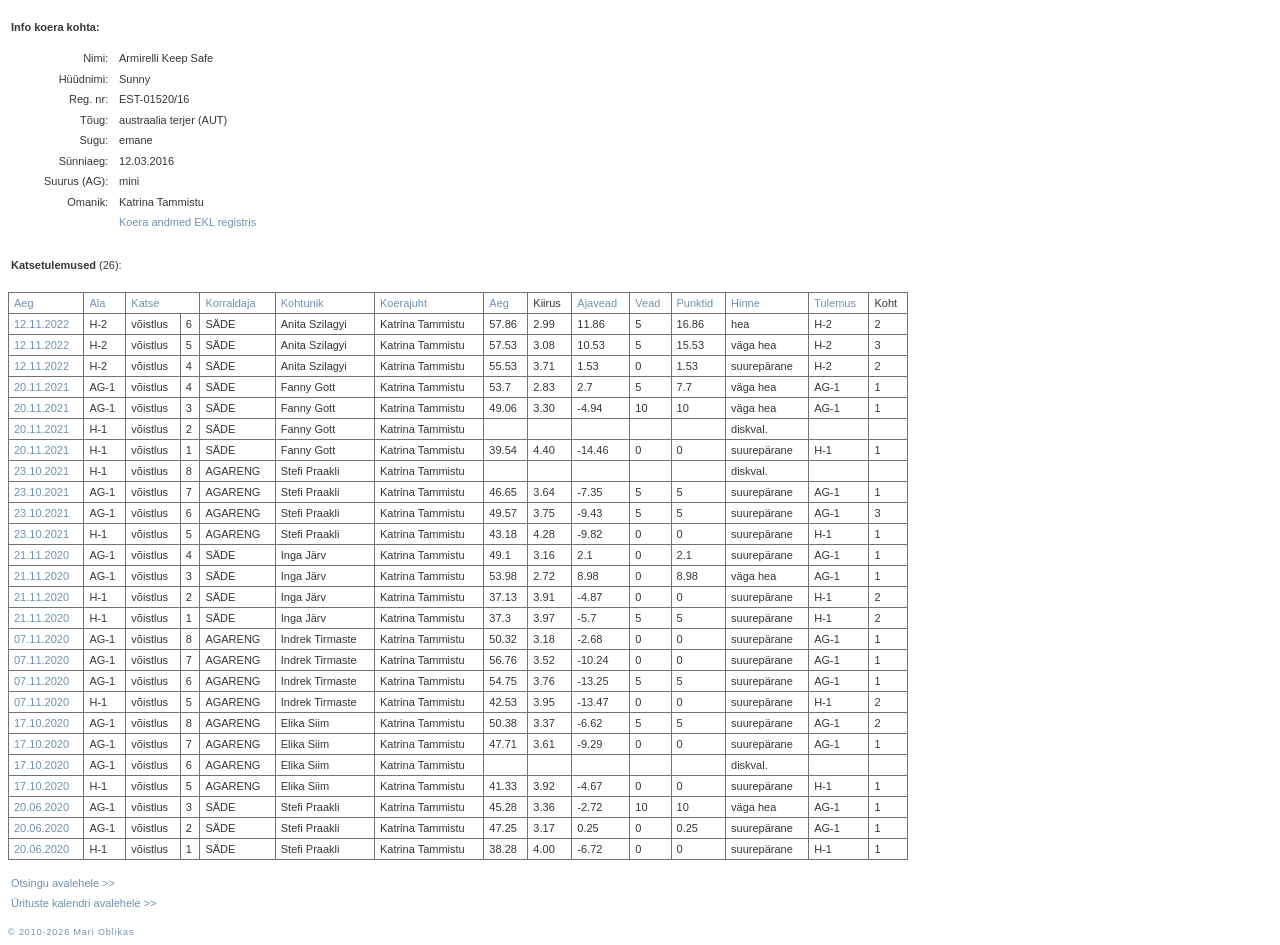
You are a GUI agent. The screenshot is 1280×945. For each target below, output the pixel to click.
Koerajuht (403, 303)
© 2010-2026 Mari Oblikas (71, 932)
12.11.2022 (41, 324)
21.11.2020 (41, 555)
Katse (145, 303)
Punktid (695, 303)
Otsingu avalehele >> (63, 883)
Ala (97, 303)
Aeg (24, 303)
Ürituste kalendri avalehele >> (84, 903)
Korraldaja (230, 303)
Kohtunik (302, 303)
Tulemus (835, 303)
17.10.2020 (41, 723)
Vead (647, 303)
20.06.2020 (41, 807)
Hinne (745, 303)
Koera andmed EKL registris (187, 222)
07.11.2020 (41, 639)
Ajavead (597, 303)
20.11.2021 (41, 387)
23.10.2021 (41, 471)
